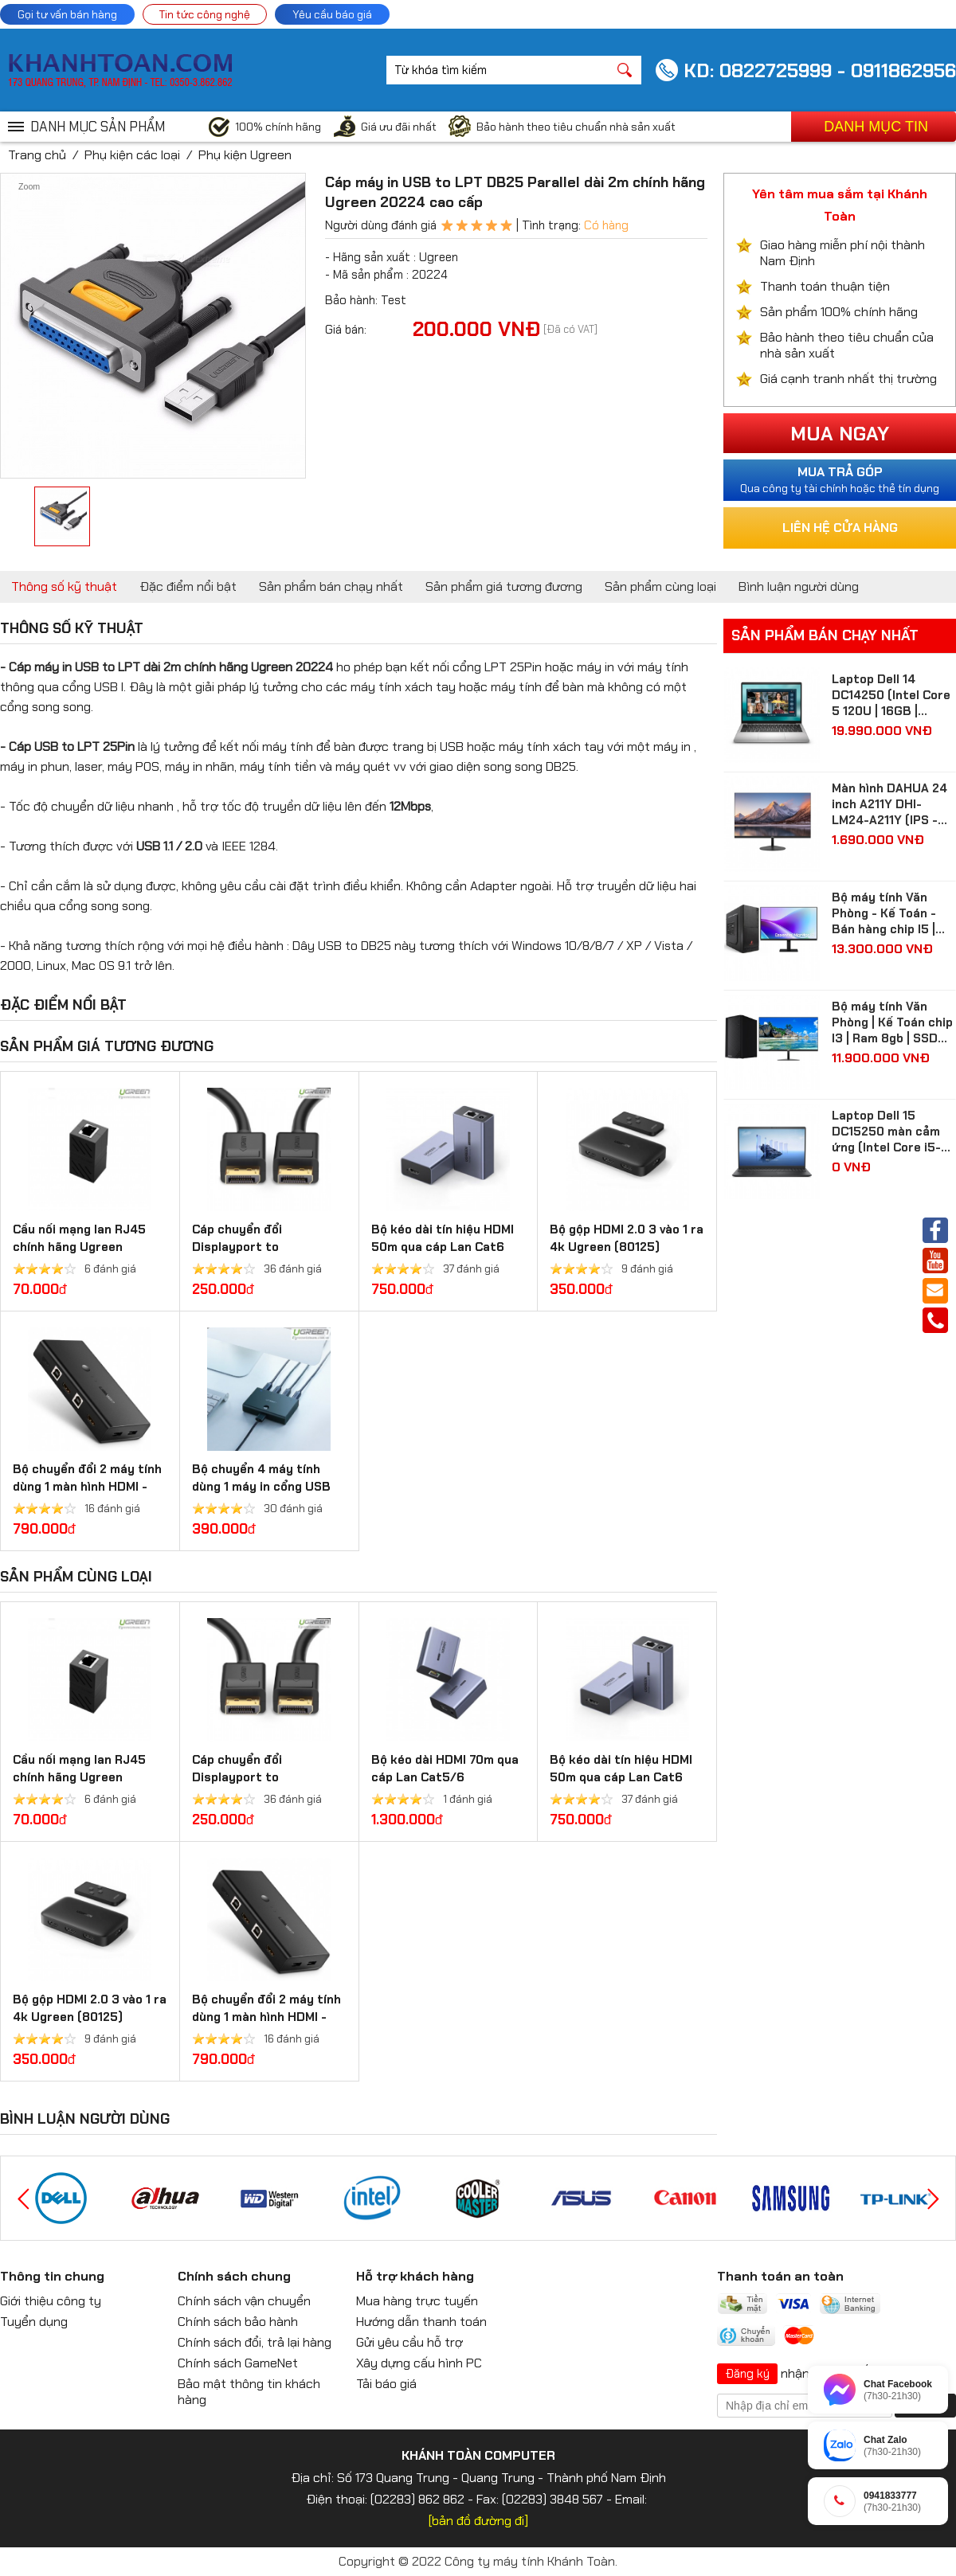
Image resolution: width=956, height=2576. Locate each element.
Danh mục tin (876, 127)
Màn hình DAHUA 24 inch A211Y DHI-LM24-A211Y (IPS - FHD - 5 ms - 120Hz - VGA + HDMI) (893, 804)
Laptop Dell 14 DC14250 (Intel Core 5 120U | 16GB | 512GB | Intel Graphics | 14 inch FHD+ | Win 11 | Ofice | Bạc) (893, 695)
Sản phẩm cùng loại (660, 586)
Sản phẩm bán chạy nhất (331, 586)
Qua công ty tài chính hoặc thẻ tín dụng (839, 479)
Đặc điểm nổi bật (188, 586)
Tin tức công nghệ (204, 14)
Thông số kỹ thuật (64, 586)
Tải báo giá (386, 2383)
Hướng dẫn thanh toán (421, 2321)
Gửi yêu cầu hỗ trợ (409, 2342)
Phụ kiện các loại (132, 155)
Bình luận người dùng (799, 586)
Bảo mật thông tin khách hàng (249, 2391)
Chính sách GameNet (238, 2363)
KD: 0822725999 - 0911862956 (820, 70)
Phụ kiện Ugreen (245, 155)
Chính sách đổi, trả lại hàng (254, 2342)
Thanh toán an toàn (780, 2276)
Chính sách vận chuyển (244, 2301)
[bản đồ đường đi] (478, 2520)
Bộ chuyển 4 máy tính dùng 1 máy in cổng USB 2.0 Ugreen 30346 (261, 1486)
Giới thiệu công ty (50, 2301)
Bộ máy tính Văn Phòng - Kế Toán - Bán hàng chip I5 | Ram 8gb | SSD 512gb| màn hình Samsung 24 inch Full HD (884, 913)
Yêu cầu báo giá (332, 14)
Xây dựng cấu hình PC (419, 2363)
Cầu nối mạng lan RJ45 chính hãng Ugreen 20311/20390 (79, 1247)
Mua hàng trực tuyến (417, 2301)
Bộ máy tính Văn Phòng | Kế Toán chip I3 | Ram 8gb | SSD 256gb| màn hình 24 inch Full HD (892, 1022)
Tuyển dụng (34, 2321)
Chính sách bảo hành (238, 2321)
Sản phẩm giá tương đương (503, 586)
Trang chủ (37, 155)
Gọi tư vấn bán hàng (67, 14)
